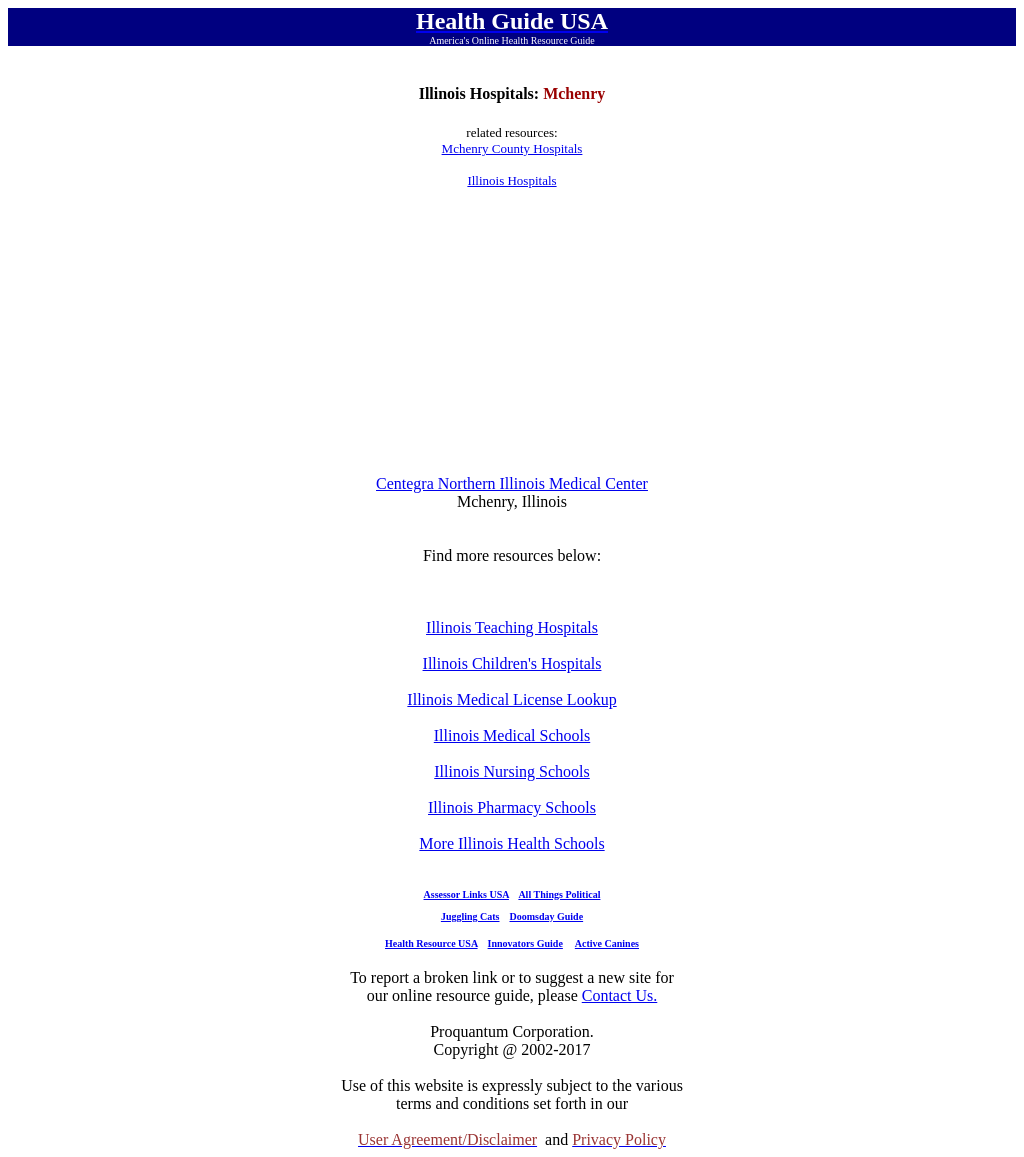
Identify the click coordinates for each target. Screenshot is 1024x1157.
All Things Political (559, 894)
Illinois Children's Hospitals (512, 663)
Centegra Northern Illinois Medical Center (512, 483)
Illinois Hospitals (511, 180)
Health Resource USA (431, 943)
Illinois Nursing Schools (512, 771)
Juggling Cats (470, 916)
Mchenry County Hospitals (512, 148)
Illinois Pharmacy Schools (512, 807)
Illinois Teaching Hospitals (512, 627)
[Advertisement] (512, 332)
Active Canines (607, 943)
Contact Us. (620, 995)
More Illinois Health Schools (511, 843)
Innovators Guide (525, 943)
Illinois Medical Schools (512, 735)
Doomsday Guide (547, 916)
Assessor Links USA (466, 894)
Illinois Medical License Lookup (511, 699)
